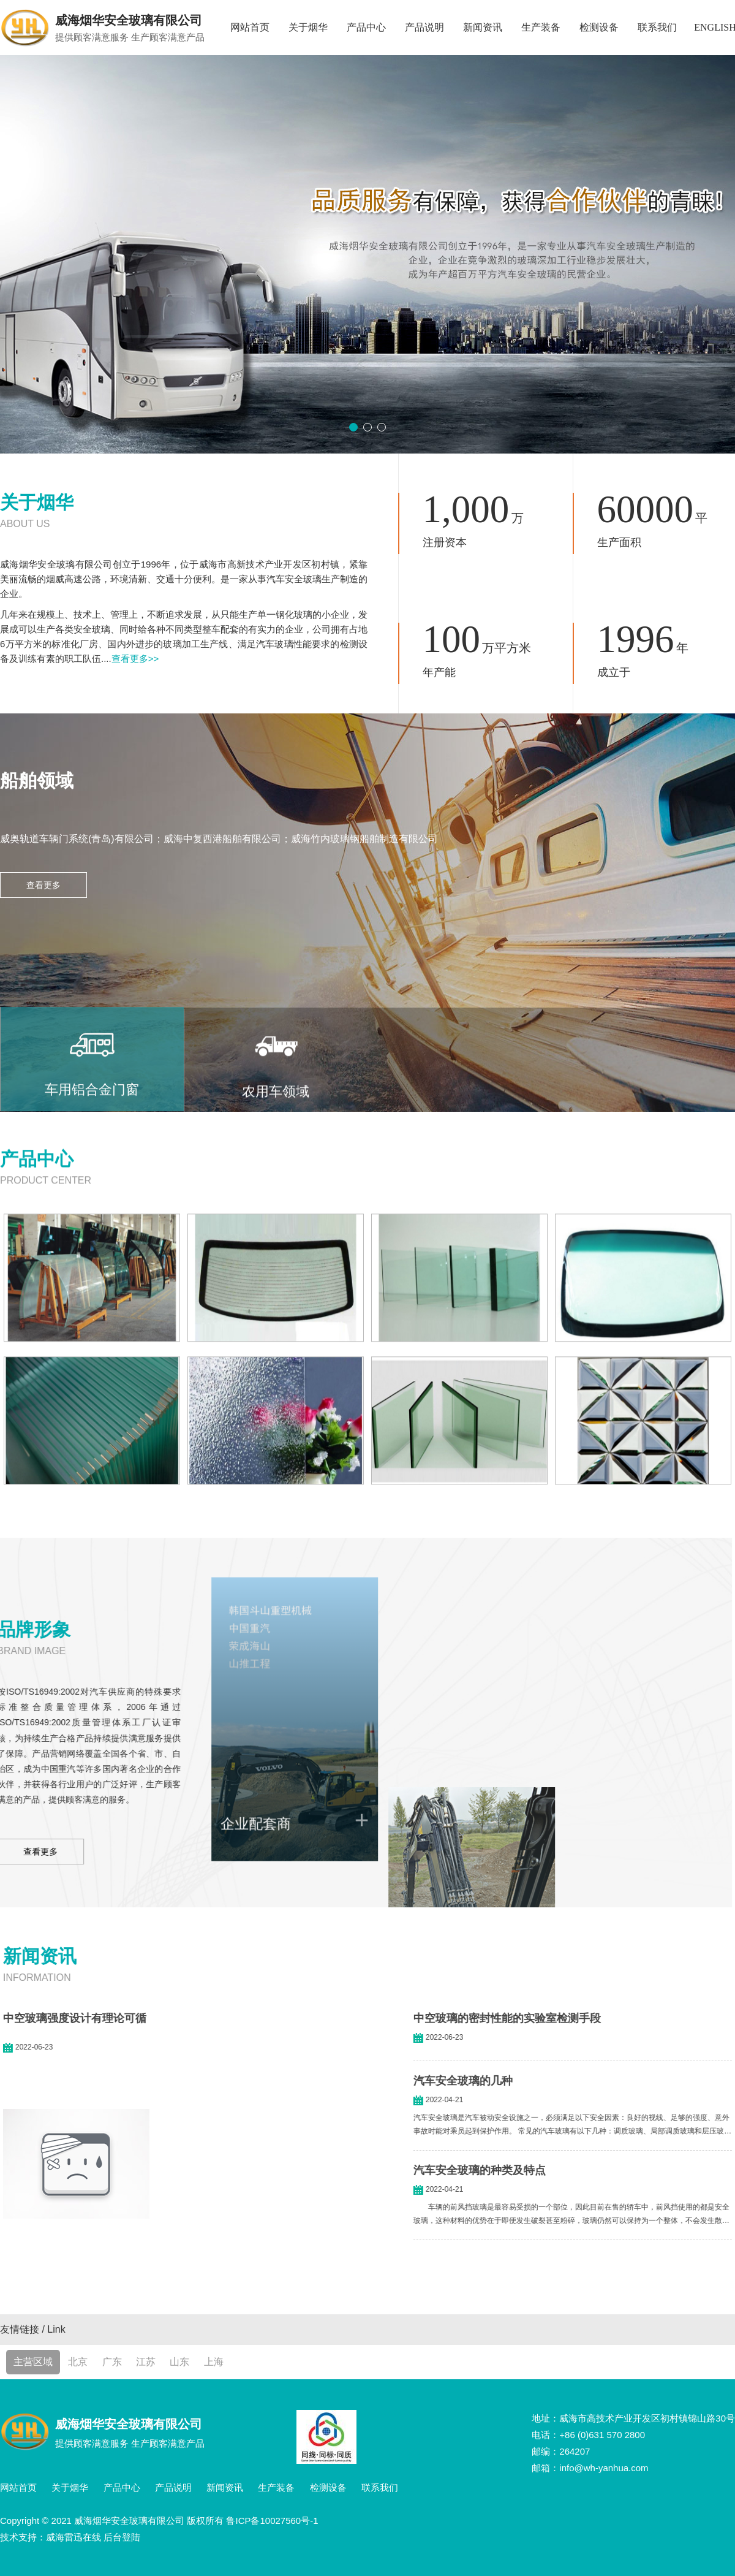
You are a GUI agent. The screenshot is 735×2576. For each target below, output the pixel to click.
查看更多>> (135, 658)
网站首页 (250, 27)
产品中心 (366, 27)
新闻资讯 (482, 27)
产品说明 (424, 27)
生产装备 (540, 27)
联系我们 (657, 27)
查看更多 (43, 885)
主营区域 (33, 2362)
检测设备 (599, 27)
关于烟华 (308, 27)
